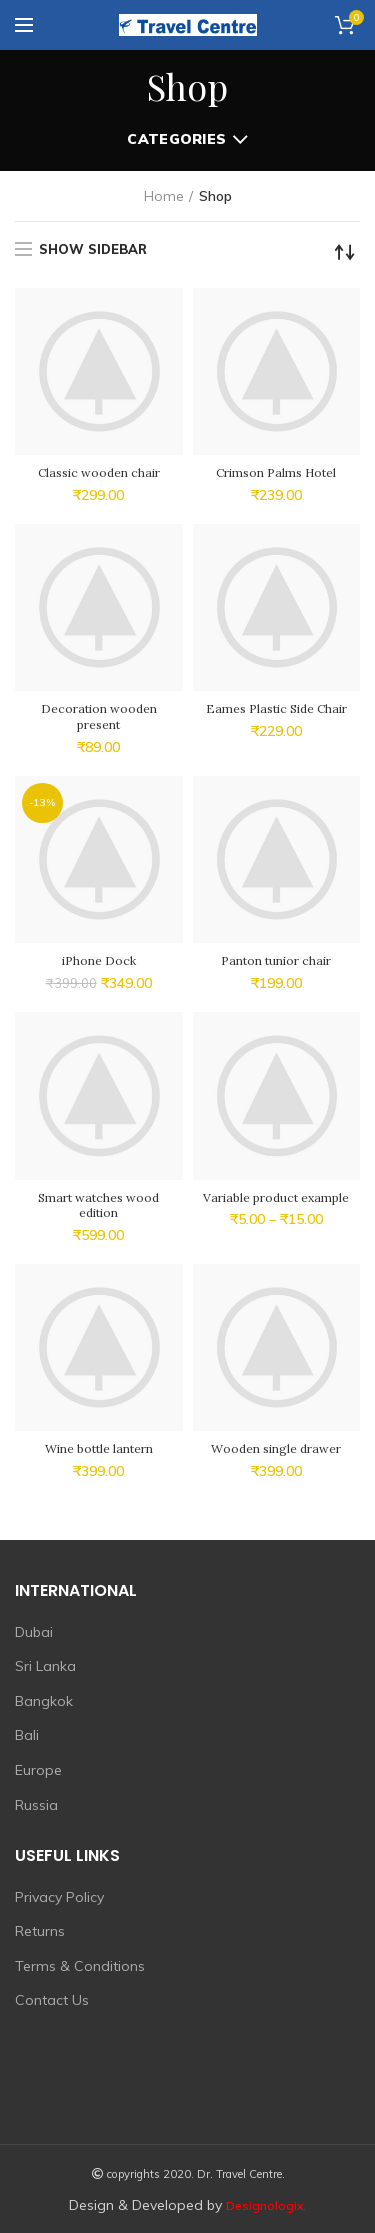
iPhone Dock (99, 960)
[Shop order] (345, 252)
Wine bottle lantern (99, 1448)
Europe (38, 1770)
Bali (27, 1735)
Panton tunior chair (276, 960)
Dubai (34, 1632)
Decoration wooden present (99, 716)
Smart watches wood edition (98, 1205)
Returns (40, 1931)
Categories (176, 139)
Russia (36, 1805)
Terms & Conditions (80, 1966)
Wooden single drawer (276, 1448)
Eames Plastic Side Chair (276, 708)
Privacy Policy (59, 1897)
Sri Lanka (45, 1666)
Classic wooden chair (99, 472)
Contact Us (52, 2000)
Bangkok (44, 1701)
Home (164, 196)
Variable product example (276, 1197)
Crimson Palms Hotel (276, 472)
